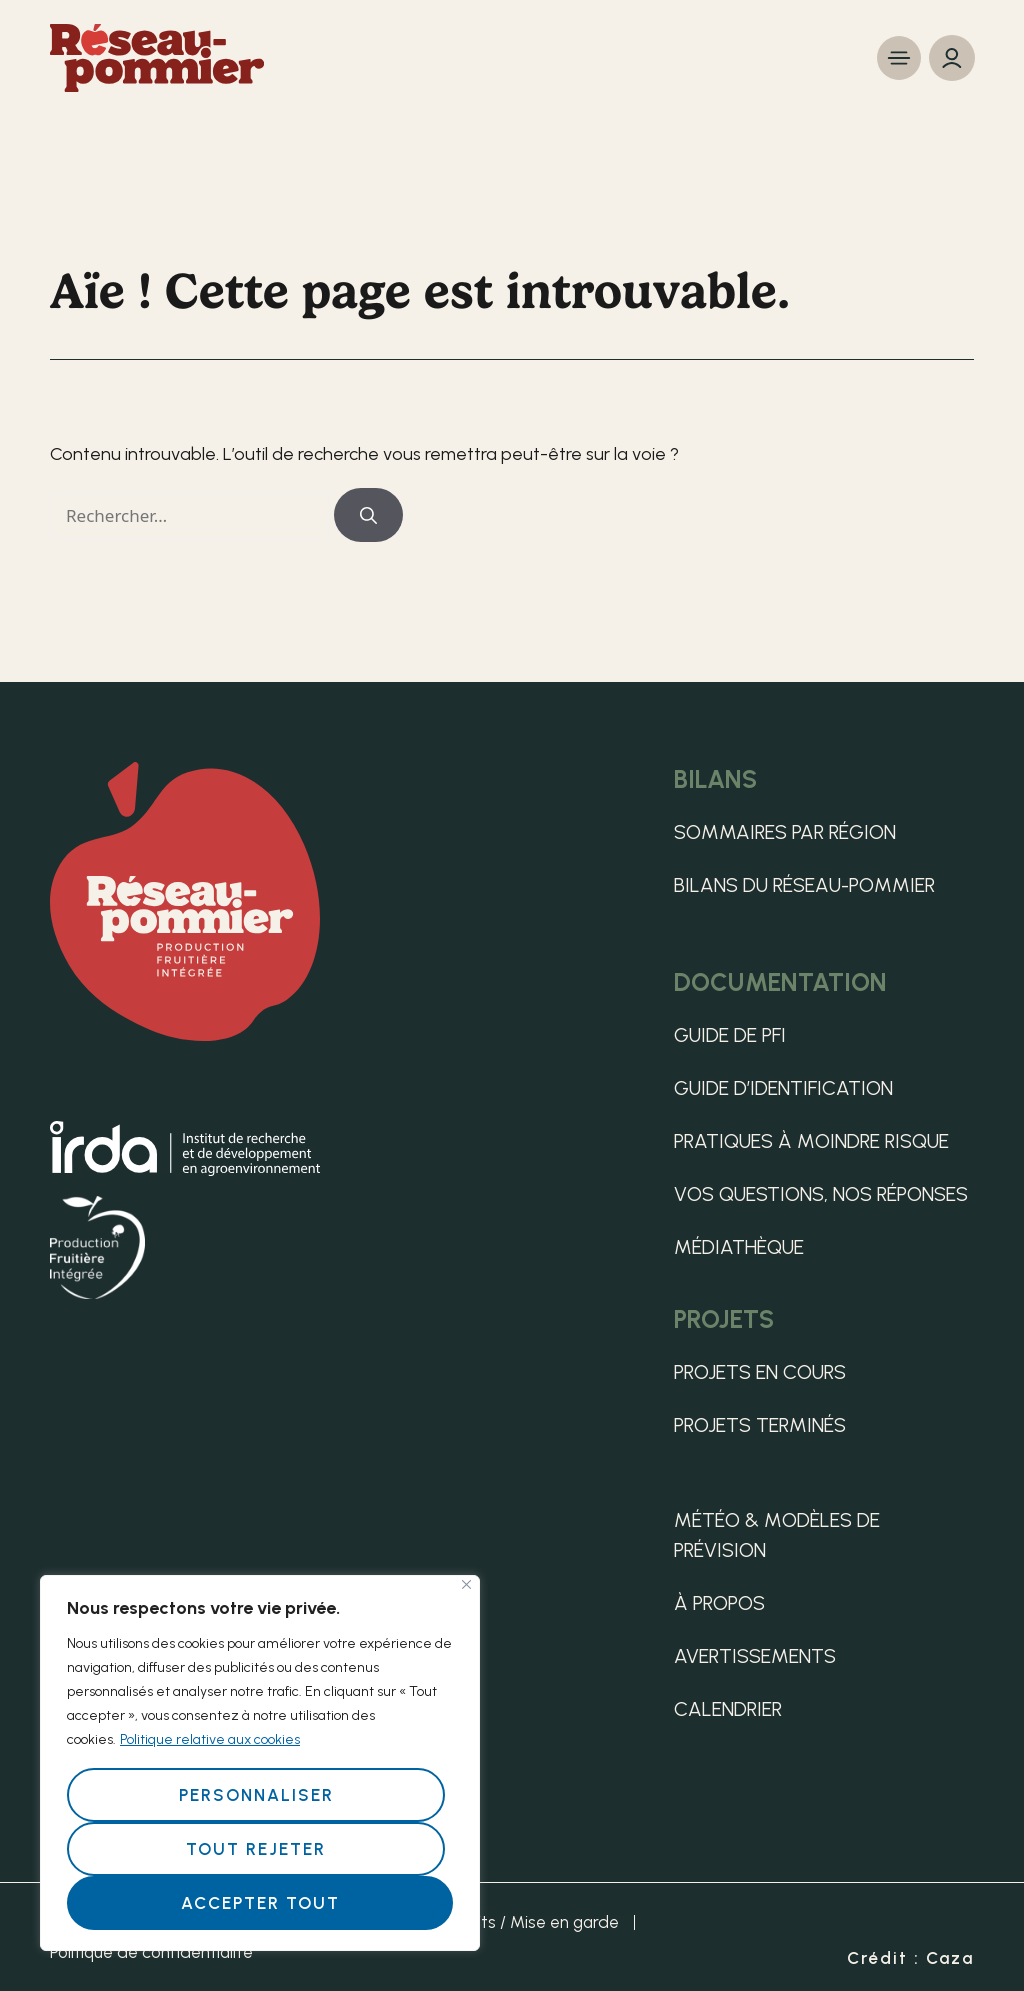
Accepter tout (260, 1903)
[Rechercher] (368, 515)
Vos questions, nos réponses (821, 1194)
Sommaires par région (785, 832)
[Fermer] (466, 1584)
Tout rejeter (256, 1849)
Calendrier (728, 1709)
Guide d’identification (783, 1088)
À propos (719, 1603)
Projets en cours (760, 1372)
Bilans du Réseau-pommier (804, 885)
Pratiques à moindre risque (811, 1141)
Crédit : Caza (910, 1958)
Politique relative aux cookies (210, 1739)
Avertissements (755, 1656)
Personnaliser (256, 1795)
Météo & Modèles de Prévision (777, 1535)
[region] (260, 1763)
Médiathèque (739, 1247)
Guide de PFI (730, 1035)
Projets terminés (760, 1425)
